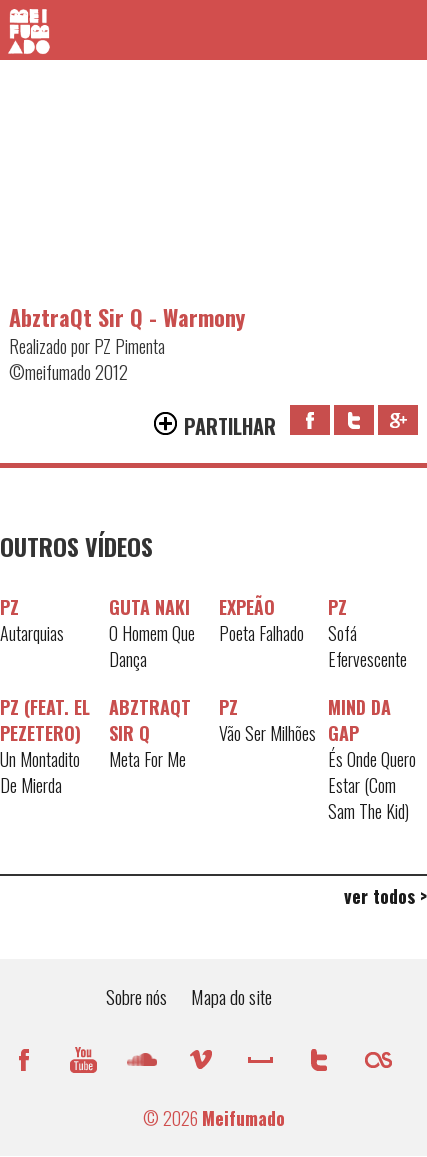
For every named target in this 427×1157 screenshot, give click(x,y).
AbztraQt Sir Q (150, 720)
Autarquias (32, 633)
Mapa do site (231, 996)
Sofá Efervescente (367, 646)
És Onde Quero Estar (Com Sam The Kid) (372, 785)
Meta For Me (147, 759)
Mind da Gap (359, 720)
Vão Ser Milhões (267, 733)
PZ (9, 607)
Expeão (247, 607)
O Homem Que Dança (152, 646)
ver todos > (385, 896)
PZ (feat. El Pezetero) (45, 720)
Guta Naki (149, 607)
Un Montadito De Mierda (40, 772)
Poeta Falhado (261, 633)
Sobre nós (136, 996)
